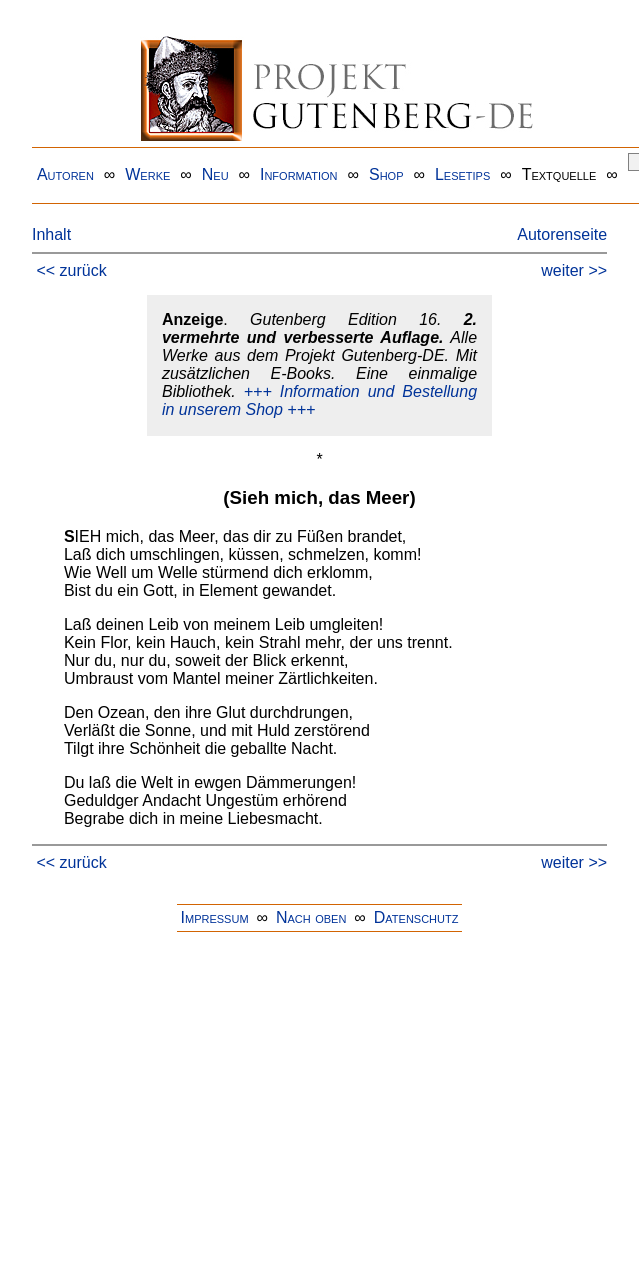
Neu (215, 174)
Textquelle (559, 174)
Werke (147, 174)
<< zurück (71, 270)
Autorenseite (562, 234)
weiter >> (574, 270)
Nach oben (311, 917)
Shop (386, 174)
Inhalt (51, 234)
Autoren (65, 174)
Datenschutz (416, 917)
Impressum (215, 917)
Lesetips (462, 174)
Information (299, 174)
